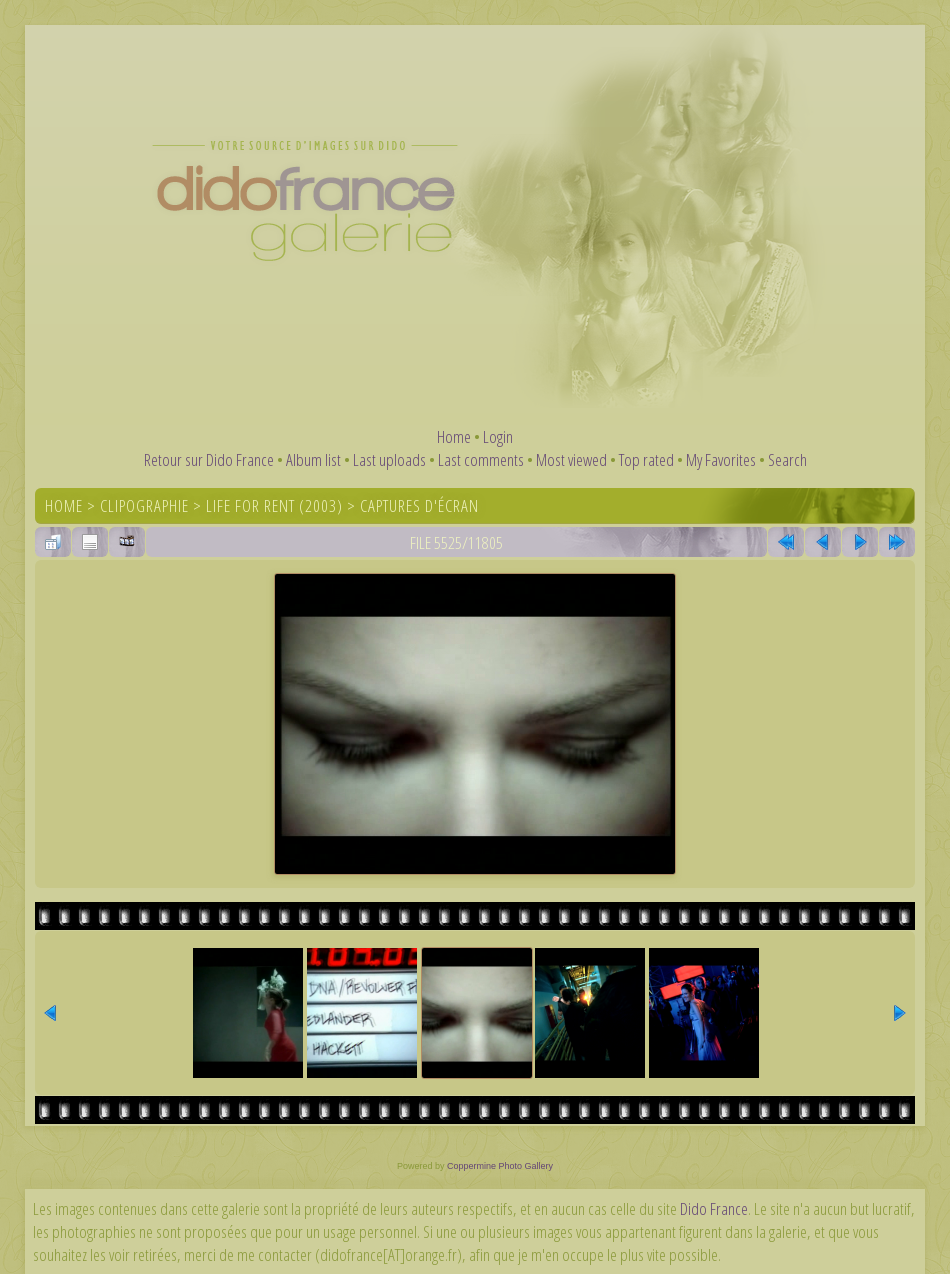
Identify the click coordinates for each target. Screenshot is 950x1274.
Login (498, 436)
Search (787, 459)
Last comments (481, 459)
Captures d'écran (419, 505)
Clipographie (144, 505)
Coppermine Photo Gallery (500, 1166)
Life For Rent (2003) (274, 505)
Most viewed (571, 459)
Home (454, 436)
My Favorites (721, 459)
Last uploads (389, 459)
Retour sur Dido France (209, 459)
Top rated (646, 459)
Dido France (714, 1208)
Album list (313, 459)
